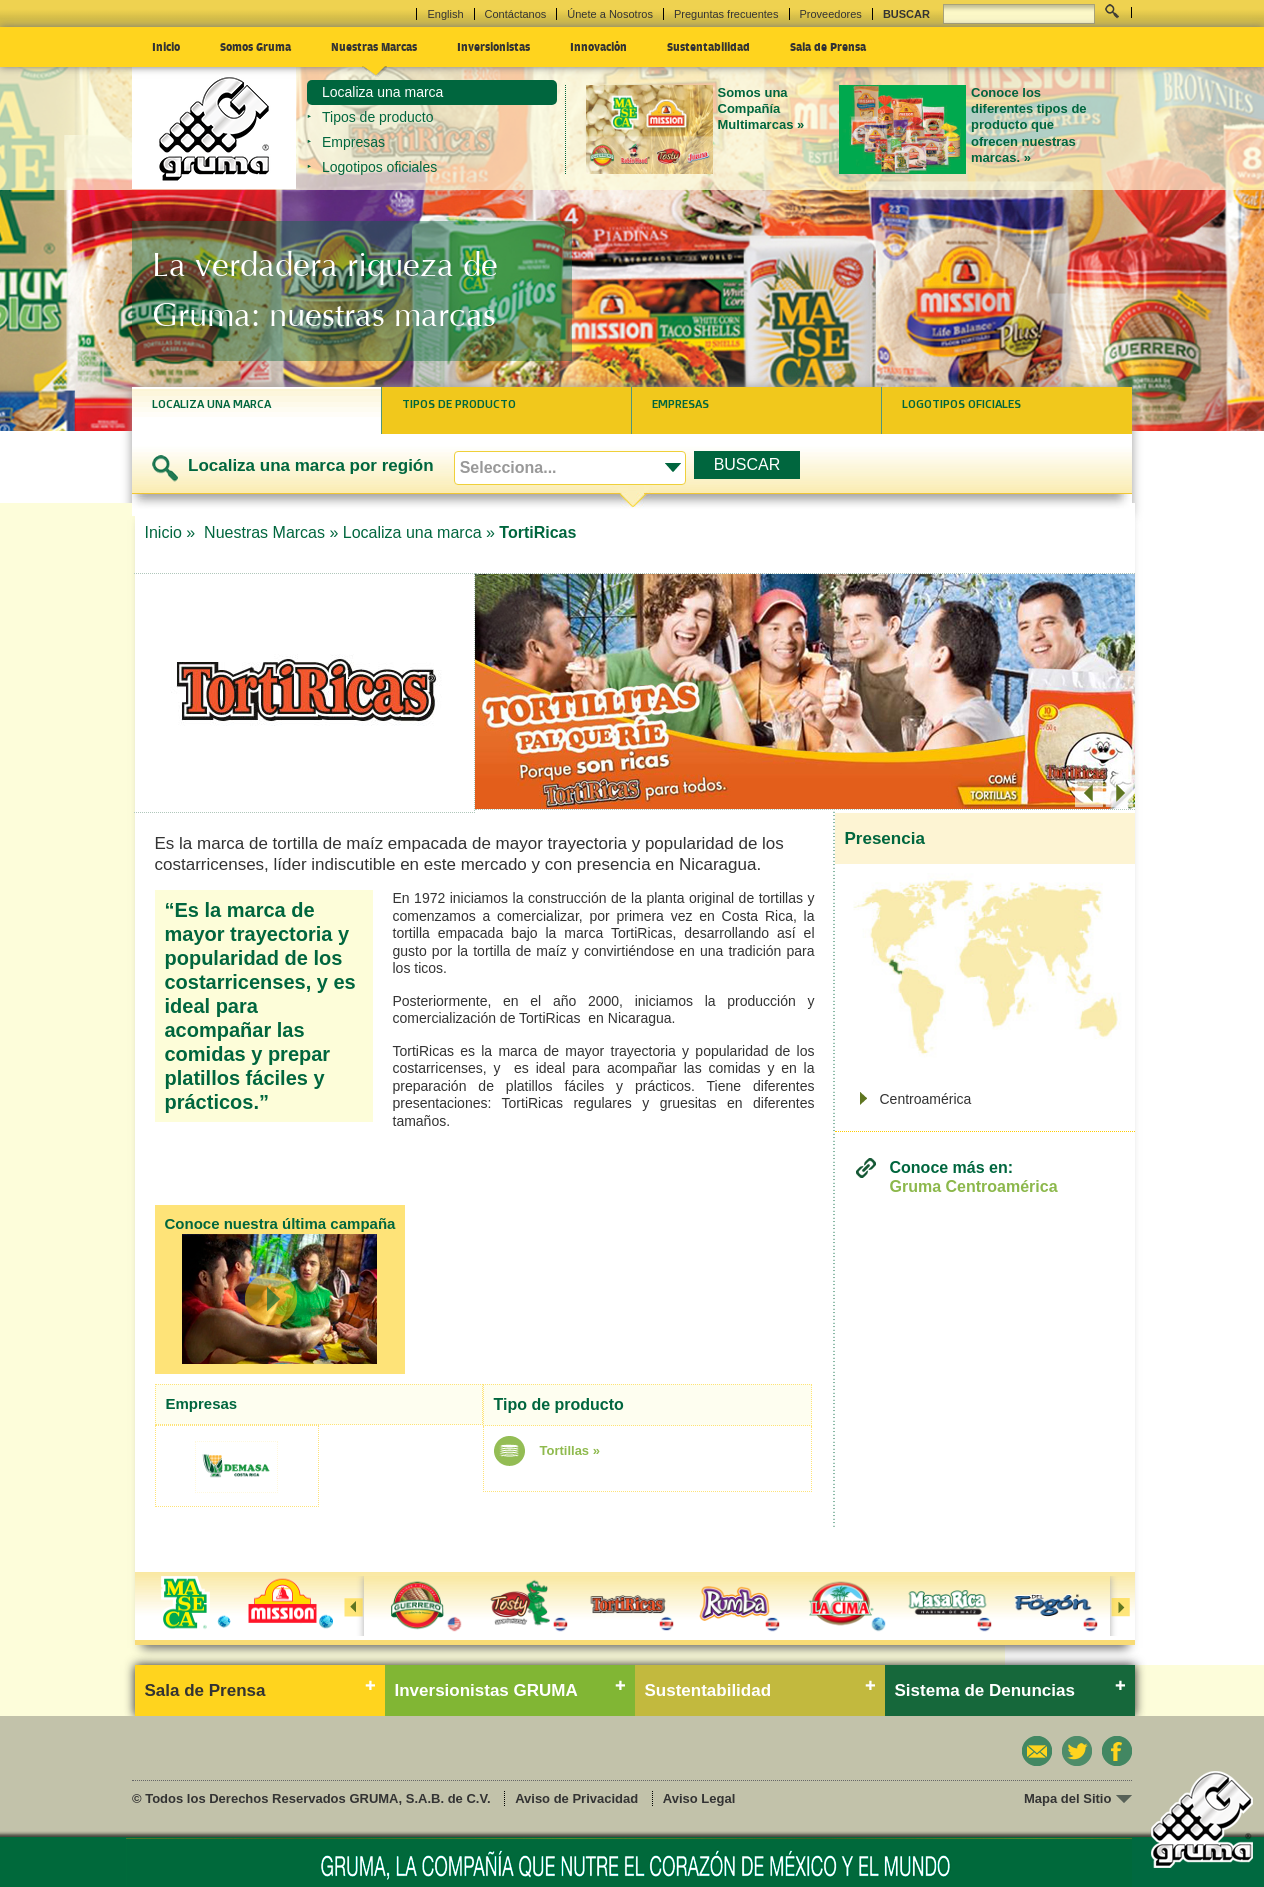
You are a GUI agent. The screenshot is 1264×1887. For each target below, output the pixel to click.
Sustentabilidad (708, 46)
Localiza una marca (382, 92)
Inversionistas (493, 46)
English (445, 14)
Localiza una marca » (419, 532)
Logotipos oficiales (379, 167)
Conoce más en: (974, 1177)
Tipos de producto (378, 117)
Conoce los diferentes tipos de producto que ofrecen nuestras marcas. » (1029, 125)
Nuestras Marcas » (271, 532)
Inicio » (172, 532)
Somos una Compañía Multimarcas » (761, 109)
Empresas (353, 142)
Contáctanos (516, 14)
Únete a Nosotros (610, 14)
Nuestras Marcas (374, 46)
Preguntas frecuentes (726, 14)
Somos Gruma (255, 46)
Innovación (598, 46)
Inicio (166, 46)
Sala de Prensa (828, 46)
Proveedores (831, 14)
